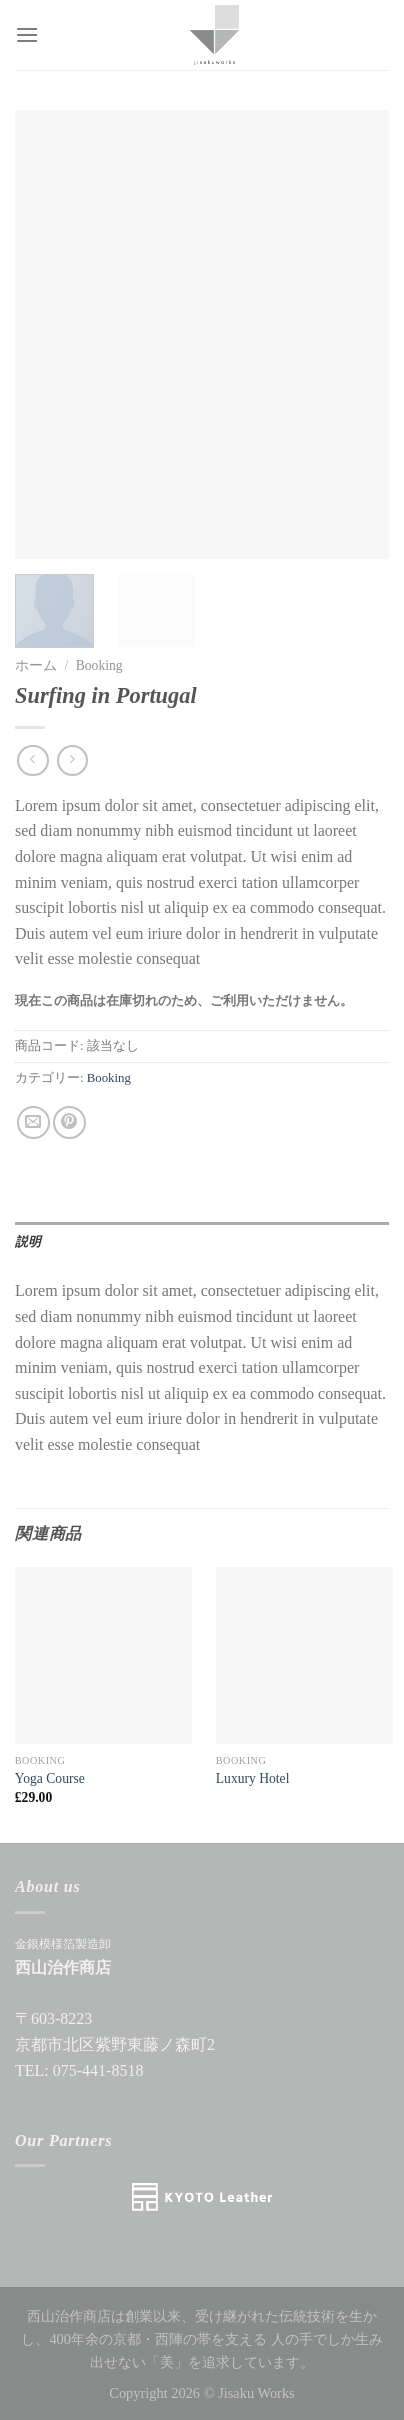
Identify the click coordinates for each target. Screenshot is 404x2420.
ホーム (36, 665)
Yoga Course (50, 1778)
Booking (99, 665)
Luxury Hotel (253, 1778)
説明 (28, 1242)
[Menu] (27, 34)
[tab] (202, 1242)
